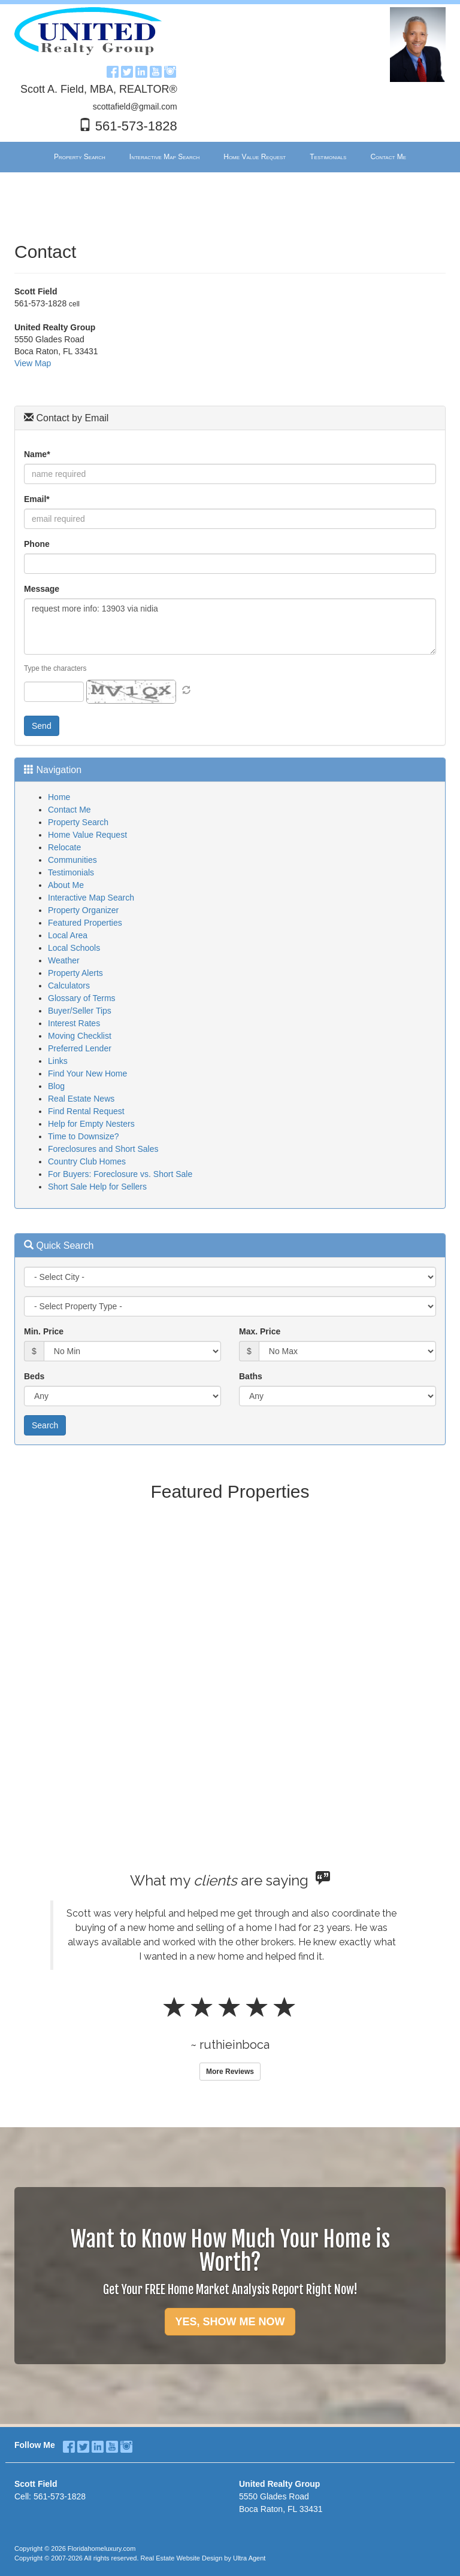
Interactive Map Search (91, 897)
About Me (66, 885)
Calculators (69, 985)
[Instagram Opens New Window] (170, 70)
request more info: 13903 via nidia (230, 626)
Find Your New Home (87, 1073)
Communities (72, 860)
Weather (64, 960)
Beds (34, 1376)
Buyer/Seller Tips (79, 1010)
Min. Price (43, 1331)
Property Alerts (75, 973)
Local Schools (74, 948)
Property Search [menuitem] (79, 157)
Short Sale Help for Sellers (97, 1186)
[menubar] (230, 157)
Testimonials (71, 872)
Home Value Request (87, 835)
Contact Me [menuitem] (388, 157)
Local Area (67, 935)
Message (41, 589)
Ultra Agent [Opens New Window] (249, 2558)
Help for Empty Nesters (91, 1124)
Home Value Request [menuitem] (254, 157)
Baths (250, 1376)
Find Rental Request (86, 1111)
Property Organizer (83, 910)
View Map (32, 363)
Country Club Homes (87, 1161)
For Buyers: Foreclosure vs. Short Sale (120, 1174)
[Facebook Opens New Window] (112, 70)
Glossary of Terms (82, 998)
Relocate (64, 847)
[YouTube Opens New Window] (156, 70)
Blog (56, 1086)
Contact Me (69, 809)
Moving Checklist (79, 1036)
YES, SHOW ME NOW (230, 2322)
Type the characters (55, 668)
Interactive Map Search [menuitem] (164, 157)
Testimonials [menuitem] (328, 157)
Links (58, 1061)
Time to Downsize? (83, 1136)
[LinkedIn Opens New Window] (141, 70)
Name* (37, 454)
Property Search (78, 822)
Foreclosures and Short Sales (103, 1149)
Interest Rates (74, 1023)
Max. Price (259, 1331)
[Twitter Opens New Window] (127, 70)
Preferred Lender (79, 1048)
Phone (37, 544)
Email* (37, 499)
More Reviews (230, 2071)
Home (59, 797)
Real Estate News (81, 1098)
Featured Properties (85, 922)
